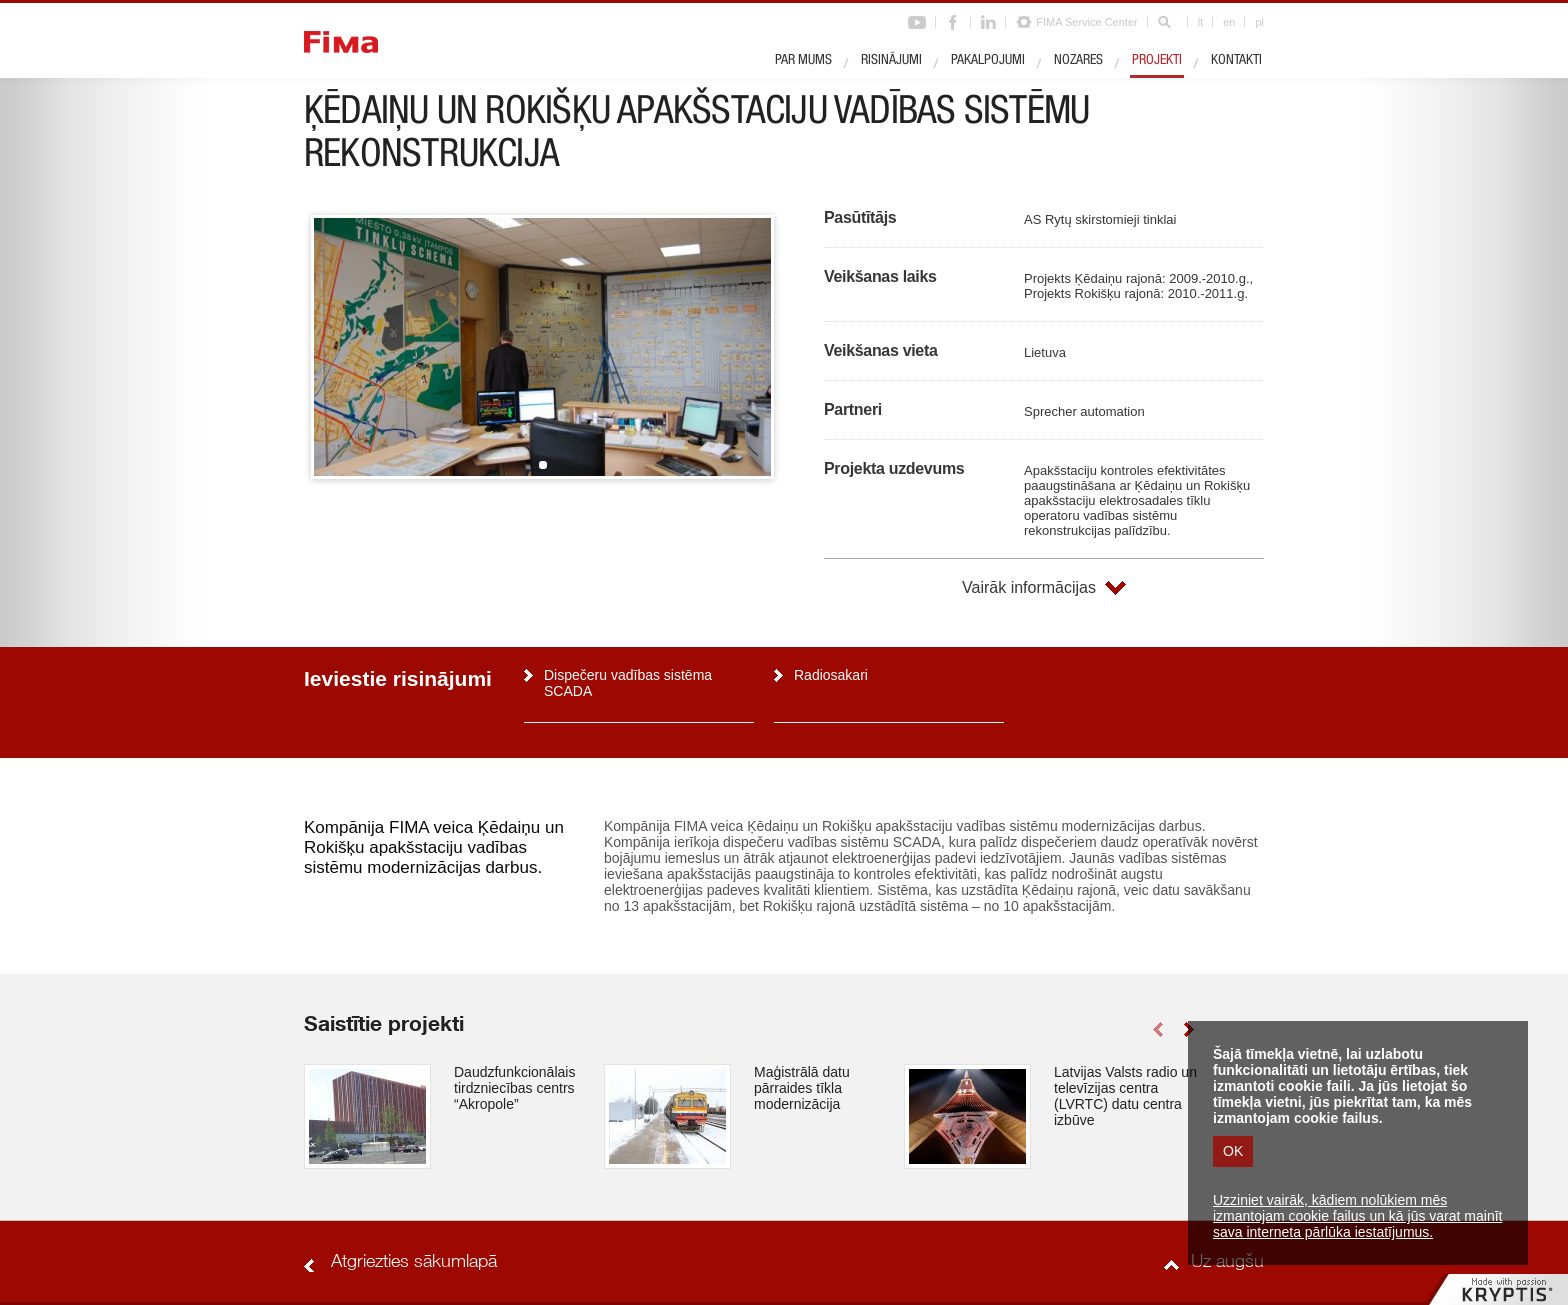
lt (1201, 22)
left (1157, 1029)
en (1229, 22)
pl (1259, 22)
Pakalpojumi (988, 61)
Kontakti (1236, 61)
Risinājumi (891, 61)
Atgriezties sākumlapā (414, 1263)
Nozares (1078, 61)
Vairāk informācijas (1029, 587)
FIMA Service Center (1086, 22)
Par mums (803, 61)
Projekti (1157, 61)
